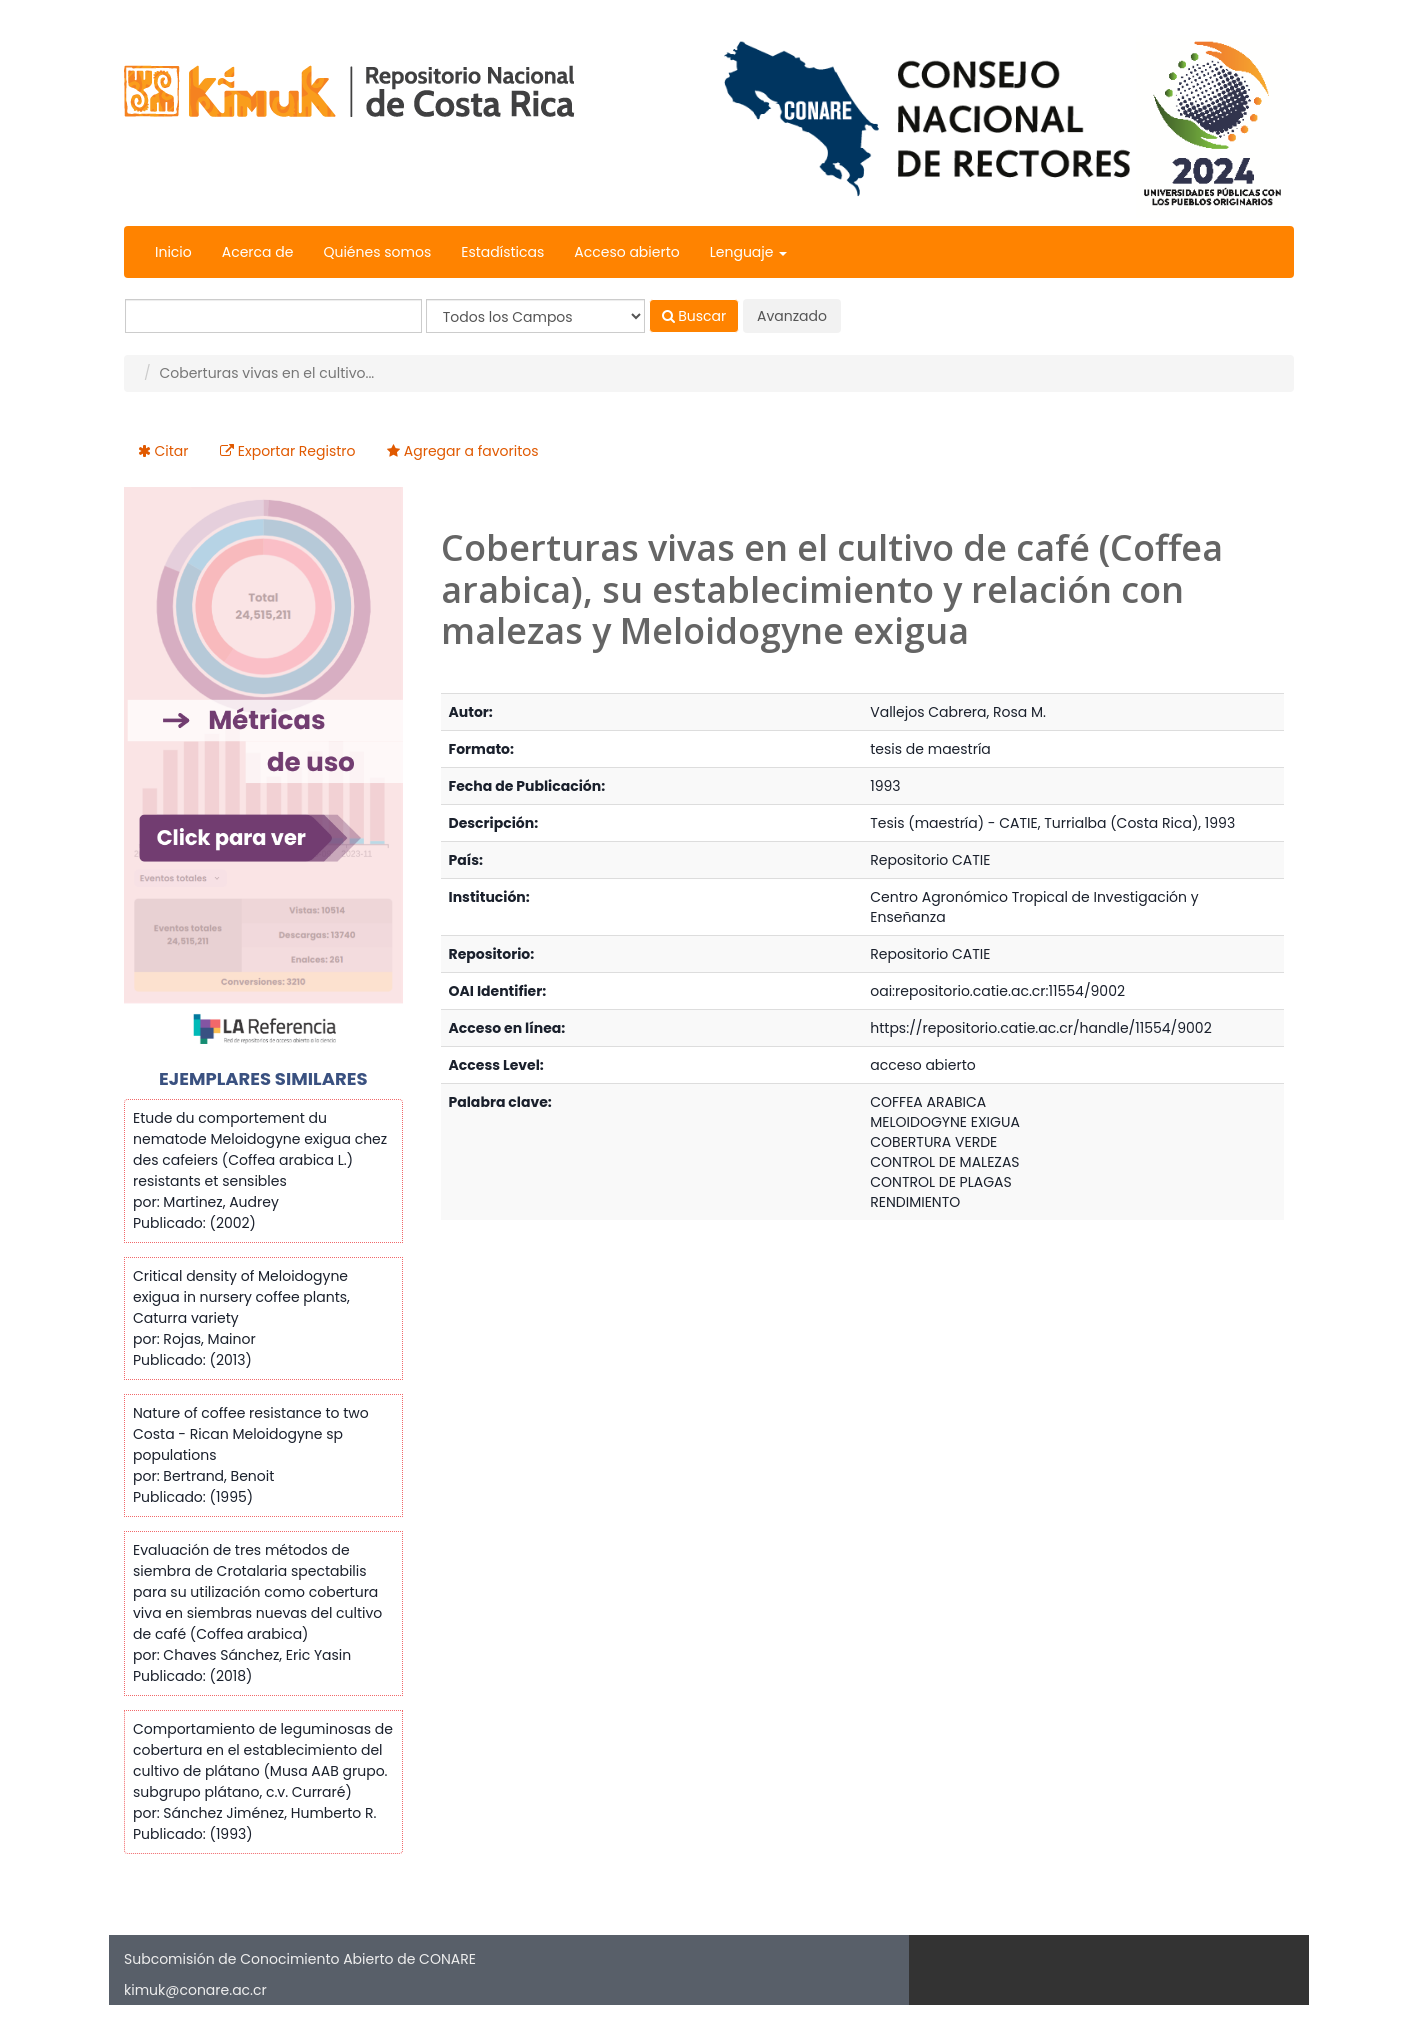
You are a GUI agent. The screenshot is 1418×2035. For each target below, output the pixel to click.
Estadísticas (502, 252)
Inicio (173, 252)
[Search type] (535, 316)
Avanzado (792, 316)
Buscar (694, 316)
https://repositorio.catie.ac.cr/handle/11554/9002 (1040, 1028)
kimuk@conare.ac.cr (195, 1990)
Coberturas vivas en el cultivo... (266, 373)
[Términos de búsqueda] (273, 316)
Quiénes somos (377, 252)
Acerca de (258, 252)
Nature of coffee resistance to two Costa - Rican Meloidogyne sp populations (251, 1434)
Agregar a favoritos (471, 451)
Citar (172, 451)
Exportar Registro (297, 451)
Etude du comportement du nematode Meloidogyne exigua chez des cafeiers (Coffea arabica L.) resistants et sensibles (260, 1149)
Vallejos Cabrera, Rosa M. (958, 712)
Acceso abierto (626, 252)
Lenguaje (748, 252)
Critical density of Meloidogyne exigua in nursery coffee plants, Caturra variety (241, 1297)
